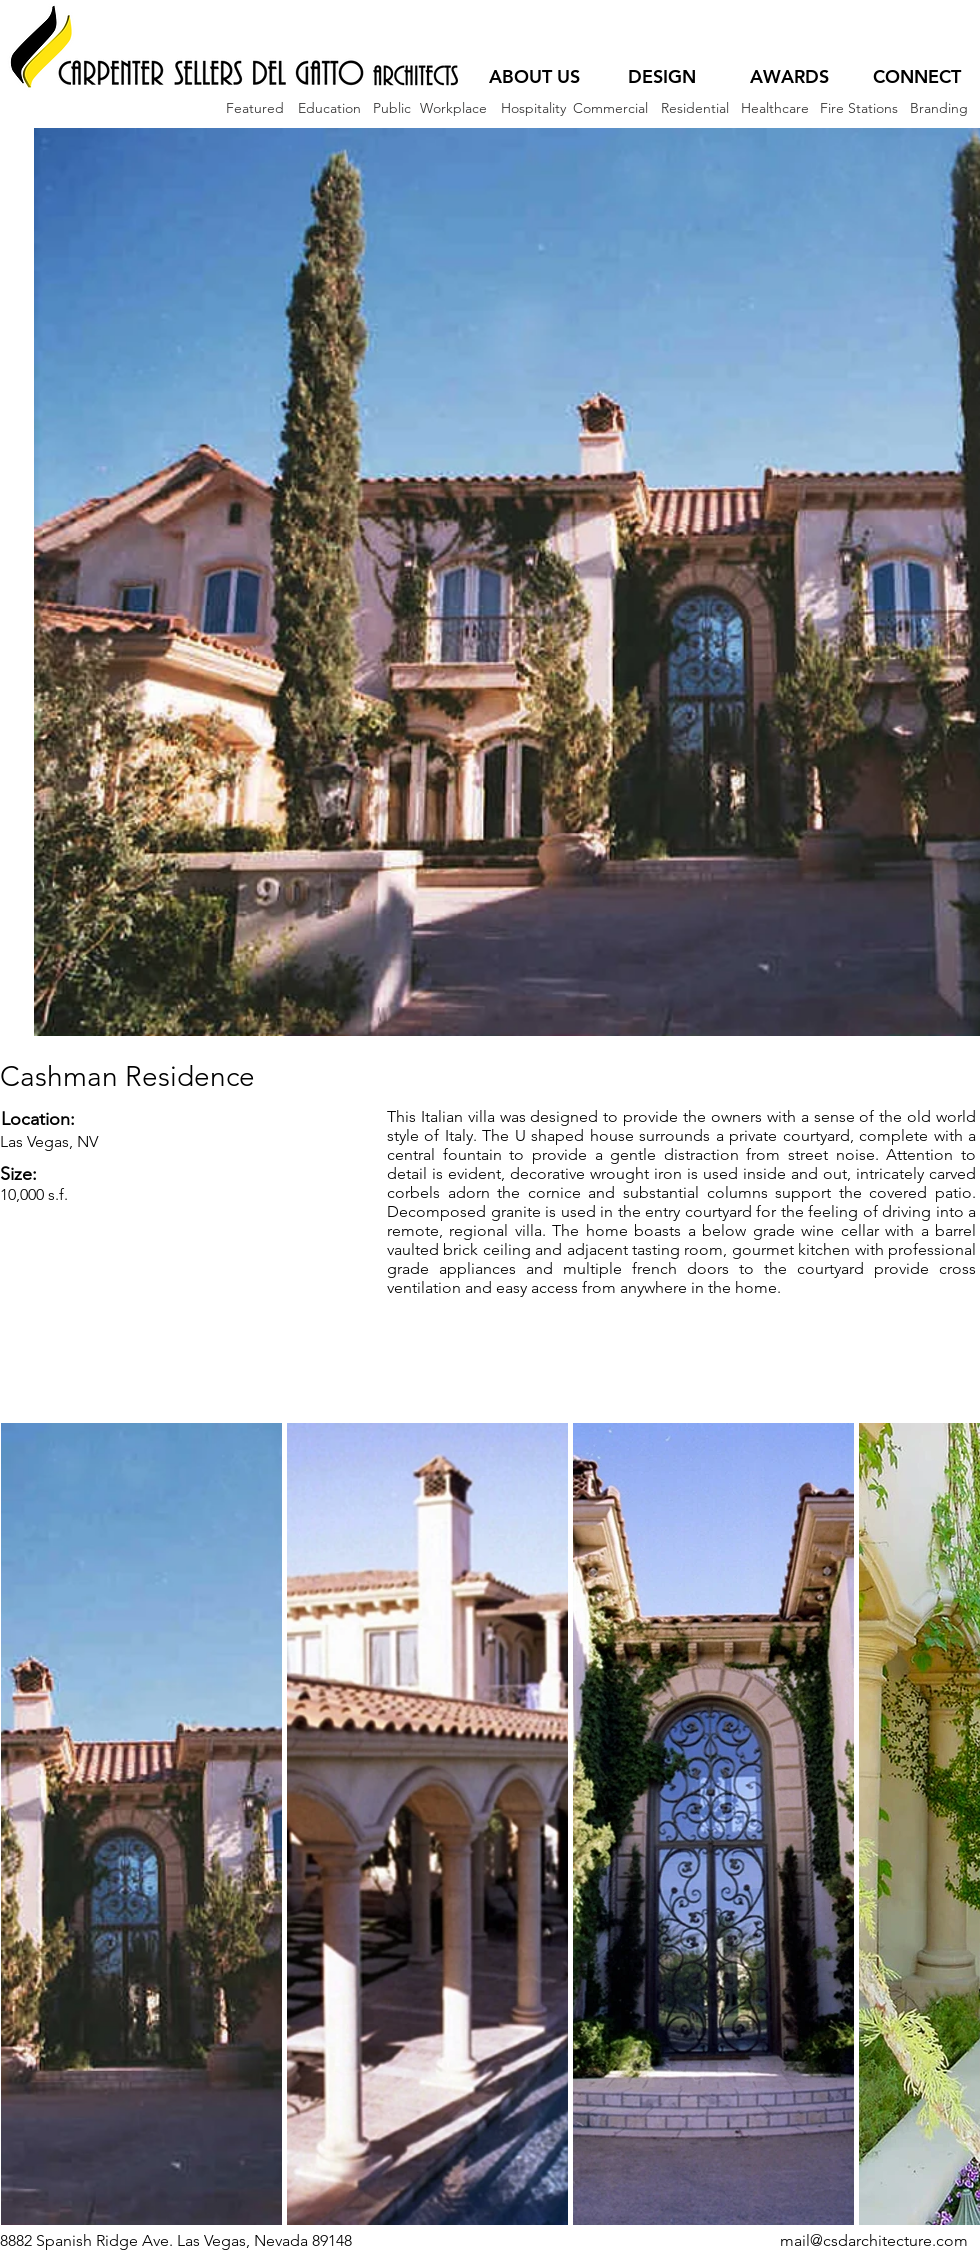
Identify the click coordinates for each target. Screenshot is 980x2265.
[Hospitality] (533, 108)
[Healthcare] (774, 108)
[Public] (391, 108)
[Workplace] (453, 108)
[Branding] (938, 108)
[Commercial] (610, 108)
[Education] (329, 108)
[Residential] (694, 108)
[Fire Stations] (859, 108)
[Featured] (255, 108)
